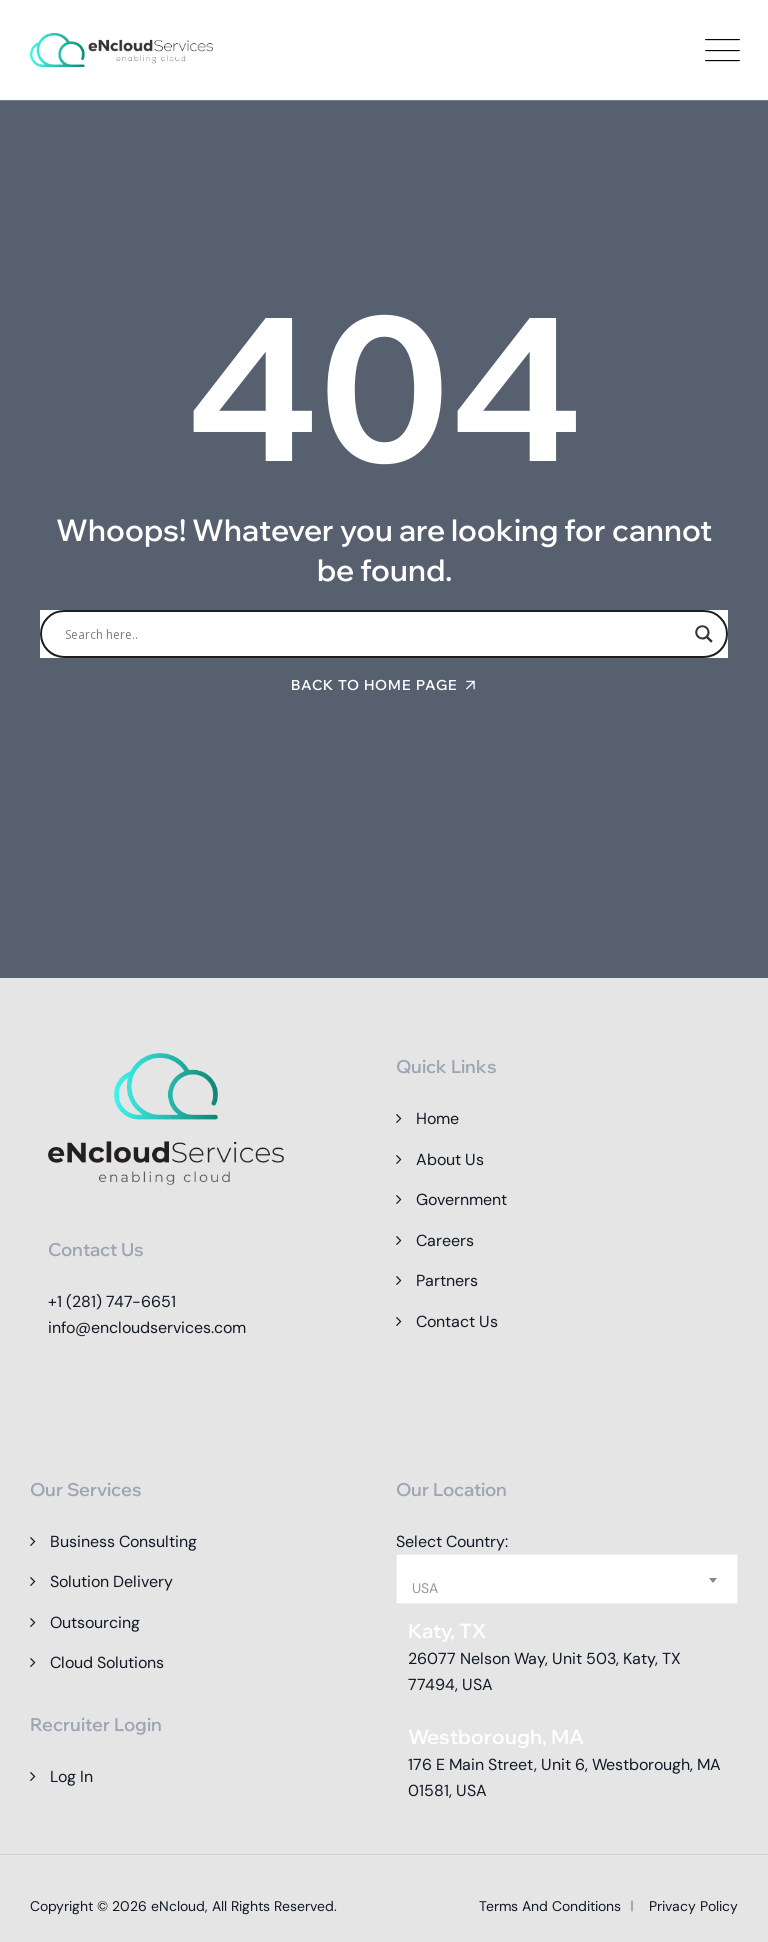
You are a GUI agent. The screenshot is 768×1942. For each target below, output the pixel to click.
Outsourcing (95, 1622)
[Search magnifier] (704, 634)
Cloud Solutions (107, 1662)
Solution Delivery (111, 1581)
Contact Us (457, 1321)
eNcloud (178, 1906)
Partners (447, 1280)
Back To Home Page (374, 685)
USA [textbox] (425, 1588)
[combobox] (567, 1579)
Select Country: (452, 1541)
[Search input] (375, 634)
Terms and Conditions (550, 1906)
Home (437, 1118)
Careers (445, 1240)
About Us (450, 1159)
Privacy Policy (693, 1906)
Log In (71, 1776)
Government (461, 1199)
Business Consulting (123, 1541)
